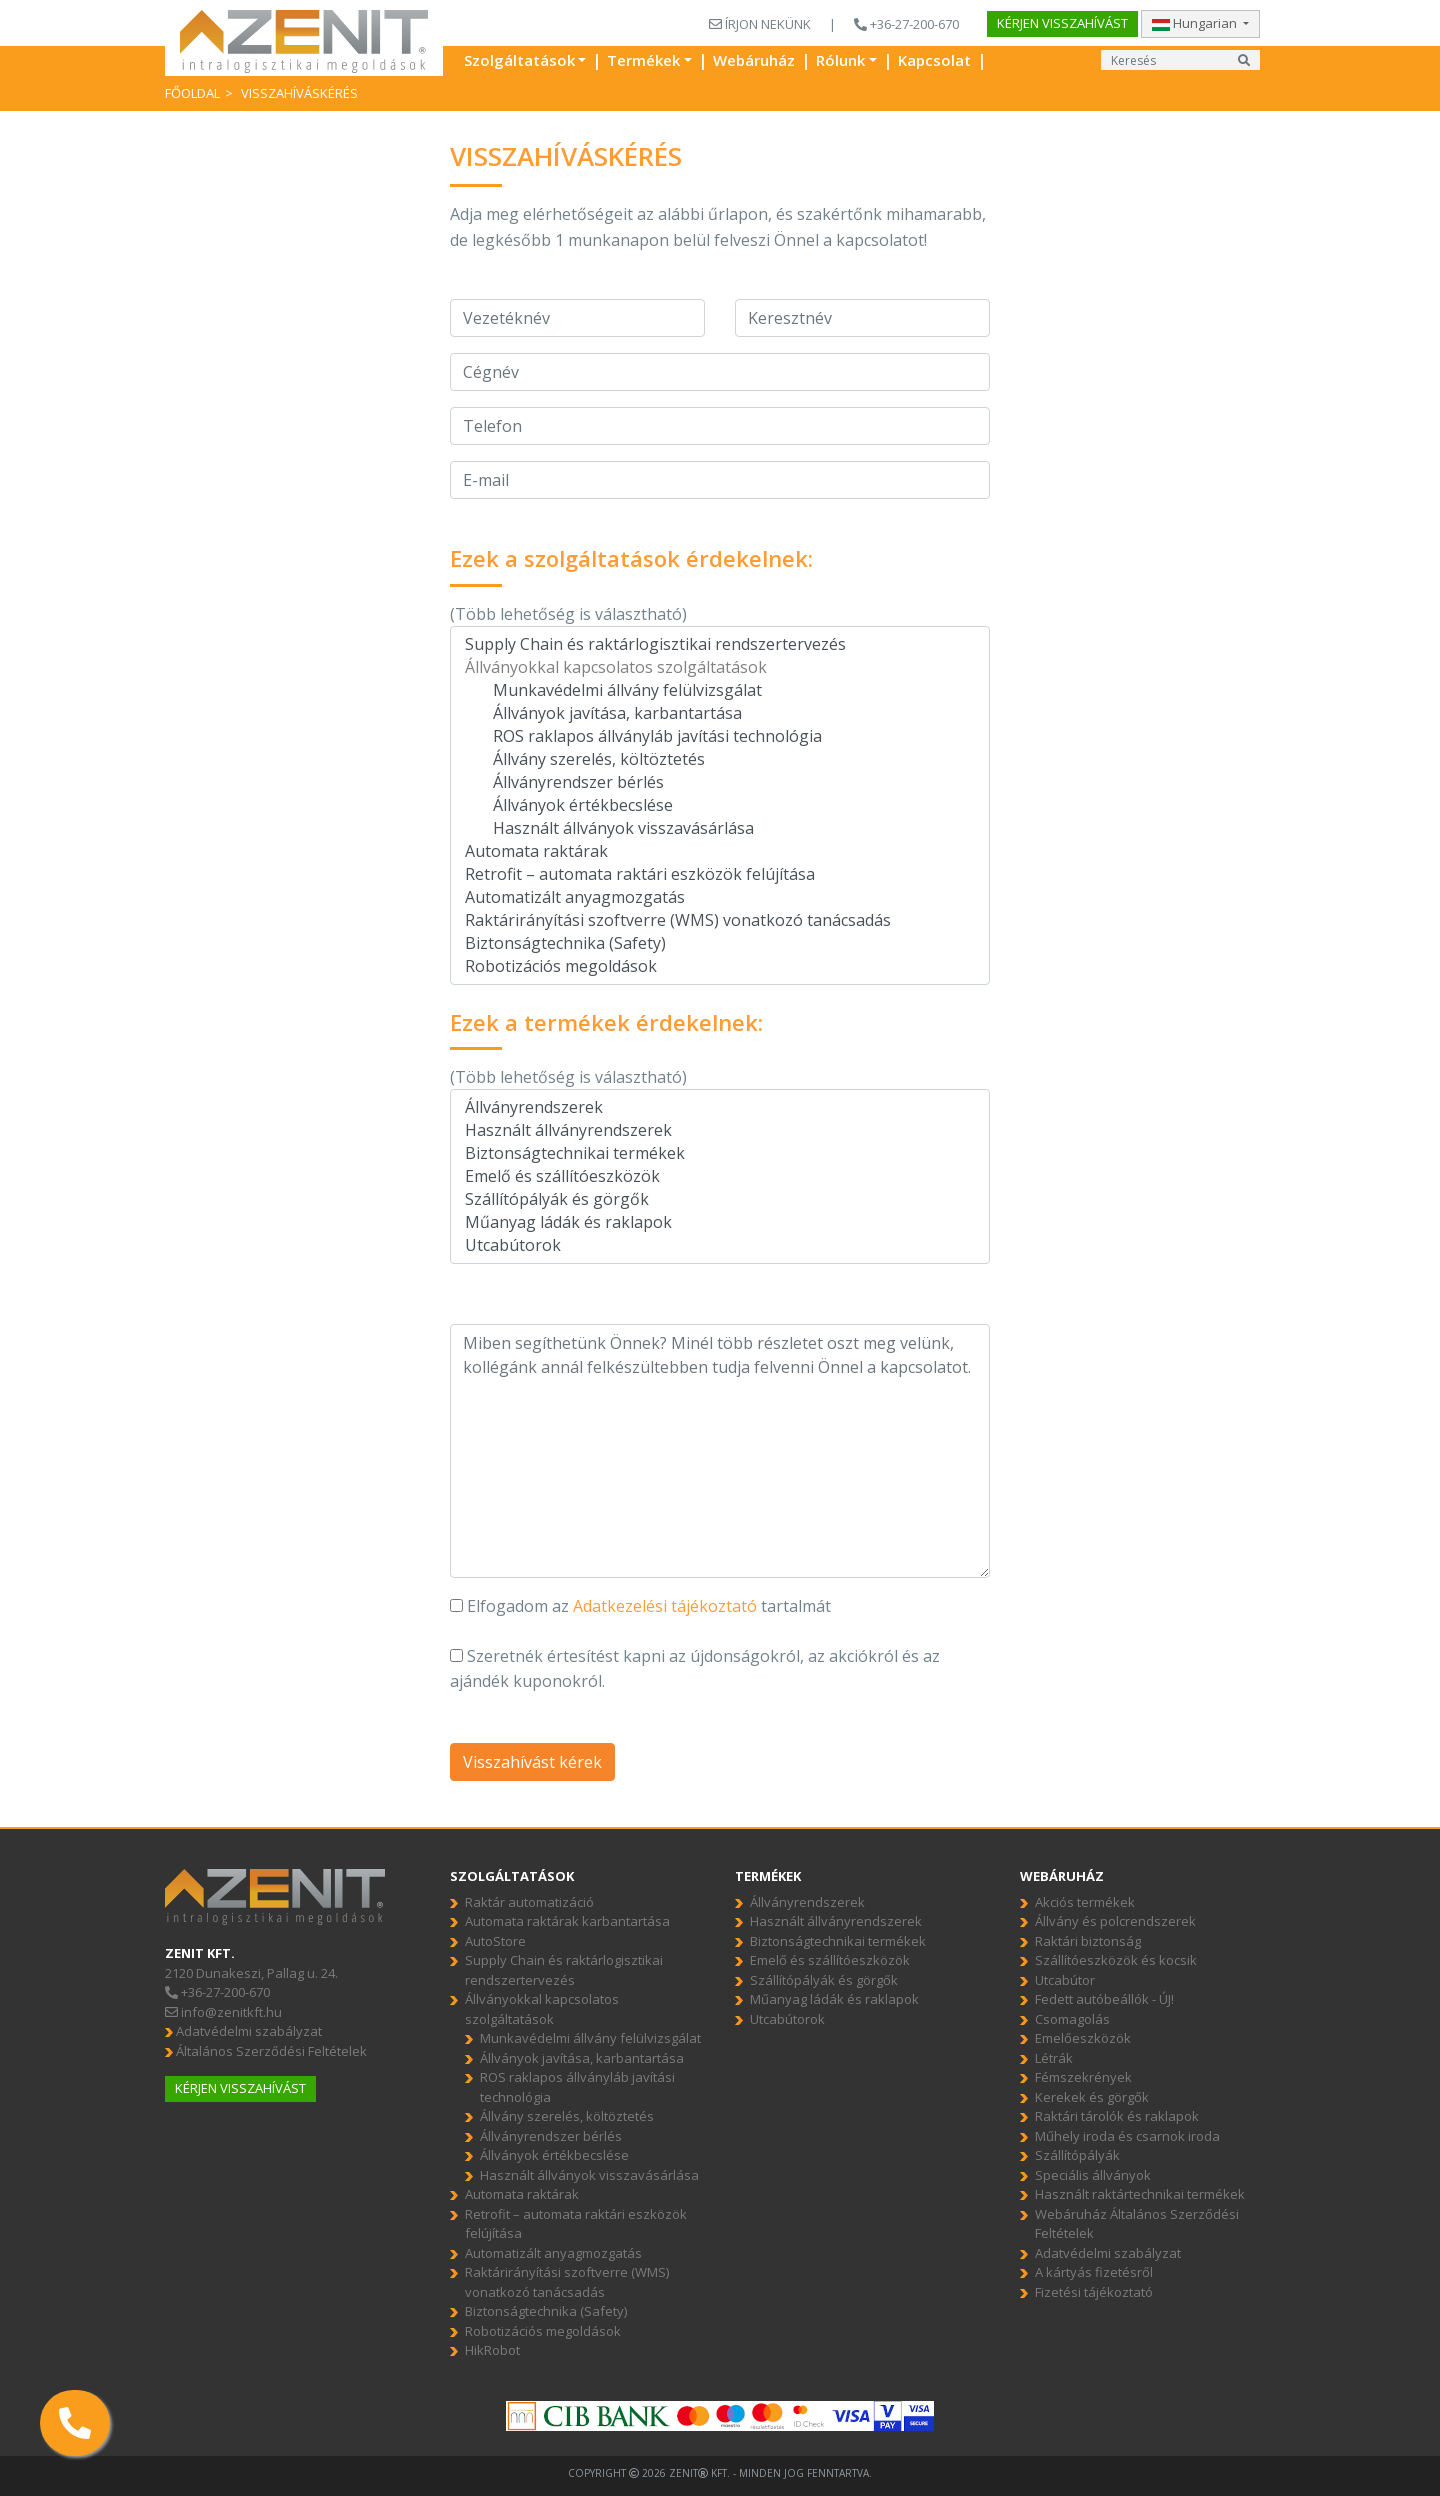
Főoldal (192, 93)
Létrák (1054, 2058)
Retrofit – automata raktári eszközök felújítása (720, 874)
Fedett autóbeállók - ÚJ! (1104, 1999)
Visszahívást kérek (532, 1762)
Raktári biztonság (1088, 1941)
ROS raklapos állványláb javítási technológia (720, 736)
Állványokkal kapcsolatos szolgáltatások (720, 667)
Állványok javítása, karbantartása (720, 713)
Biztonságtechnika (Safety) (720, 943)
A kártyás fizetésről (1094, 2272)
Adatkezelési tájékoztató (665, 1606)
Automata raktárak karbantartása (567, 1921)
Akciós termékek (1085, 1902)
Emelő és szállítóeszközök (720, 1176)
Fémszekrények (1083, 2077)
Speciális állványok (1093, 2175)
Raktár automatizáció (529, 1902)
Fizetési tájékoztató (1094, 2292)
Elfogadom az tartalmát (640, 1606)
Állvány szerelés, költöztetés (720, 759)
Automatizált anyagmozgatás (720, 897)
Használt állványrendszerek (720, 1130)
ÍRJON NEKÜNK (760, 24)
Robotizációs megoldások (720, 966)
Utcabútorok (720, 1245)
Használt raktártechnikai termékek (1140, 2194)
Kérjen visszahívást (1062, 23)
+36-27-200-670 (906, 24)
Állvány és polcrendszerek (1115, 1921)
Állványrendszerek (720, 1107)
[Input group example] (1165, 60)
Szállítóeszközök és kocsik (1116, 1960)
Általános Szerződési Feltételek (266, 2051)
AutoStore (495, 1941)
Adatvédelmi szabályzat (243, 2031)
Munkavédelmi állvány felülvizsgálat (720, 690)
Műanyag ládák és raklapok (720, 1222)
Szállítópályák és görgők (720, 1199)
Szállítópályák (1077, 2155)
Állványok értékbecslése (720, 805)
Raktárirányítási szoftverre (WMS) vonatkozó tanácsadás (720, 920)
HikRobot (492, 2350)
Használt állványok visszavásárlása (720, 828)
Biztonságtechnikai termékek (720, 1153)
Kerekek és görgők (1092, 2097)
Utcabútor (1065, 1980)
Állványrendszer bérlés (720, 782)
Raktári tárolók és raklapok (1117, 2116)
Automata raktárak (720, 851)
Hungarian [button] (1196, 23)
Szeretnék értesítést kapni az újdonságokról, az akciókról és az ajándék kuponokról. (695, 1669)
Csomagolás (1072, 2019)
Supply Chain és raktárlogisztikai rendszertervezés (720, 644)
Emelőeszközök (1083, 2038)
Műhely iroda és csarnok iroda (1127, 2136)
